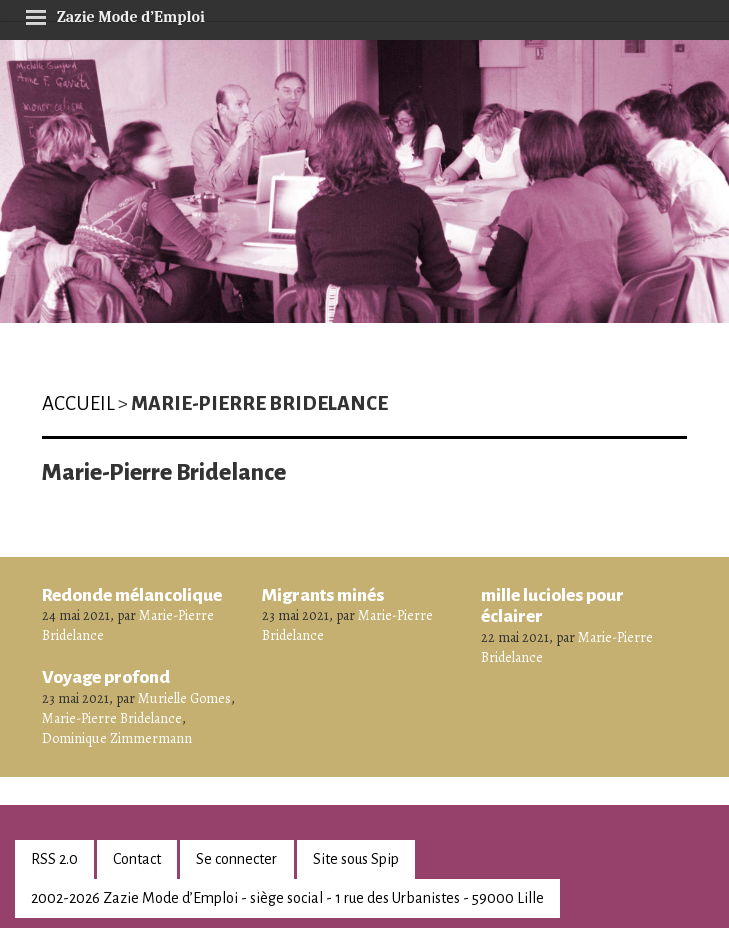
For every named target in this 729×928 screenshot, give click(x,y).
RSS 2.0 (54, 859)
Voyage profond (106, 677)
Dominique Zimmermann (117, 738)
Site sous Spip (356, 859)
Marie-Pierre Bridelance (112, 718)
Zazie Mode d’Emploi (115, 14)
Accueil (78, 403)
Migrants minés (323, 595)
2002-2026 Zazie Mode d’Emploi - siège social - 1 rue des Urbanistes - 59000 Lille (287, 898)
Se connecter (236, 859)
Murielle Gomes (184, 698)
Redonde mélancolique (132, 595)
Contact (137, 859)
